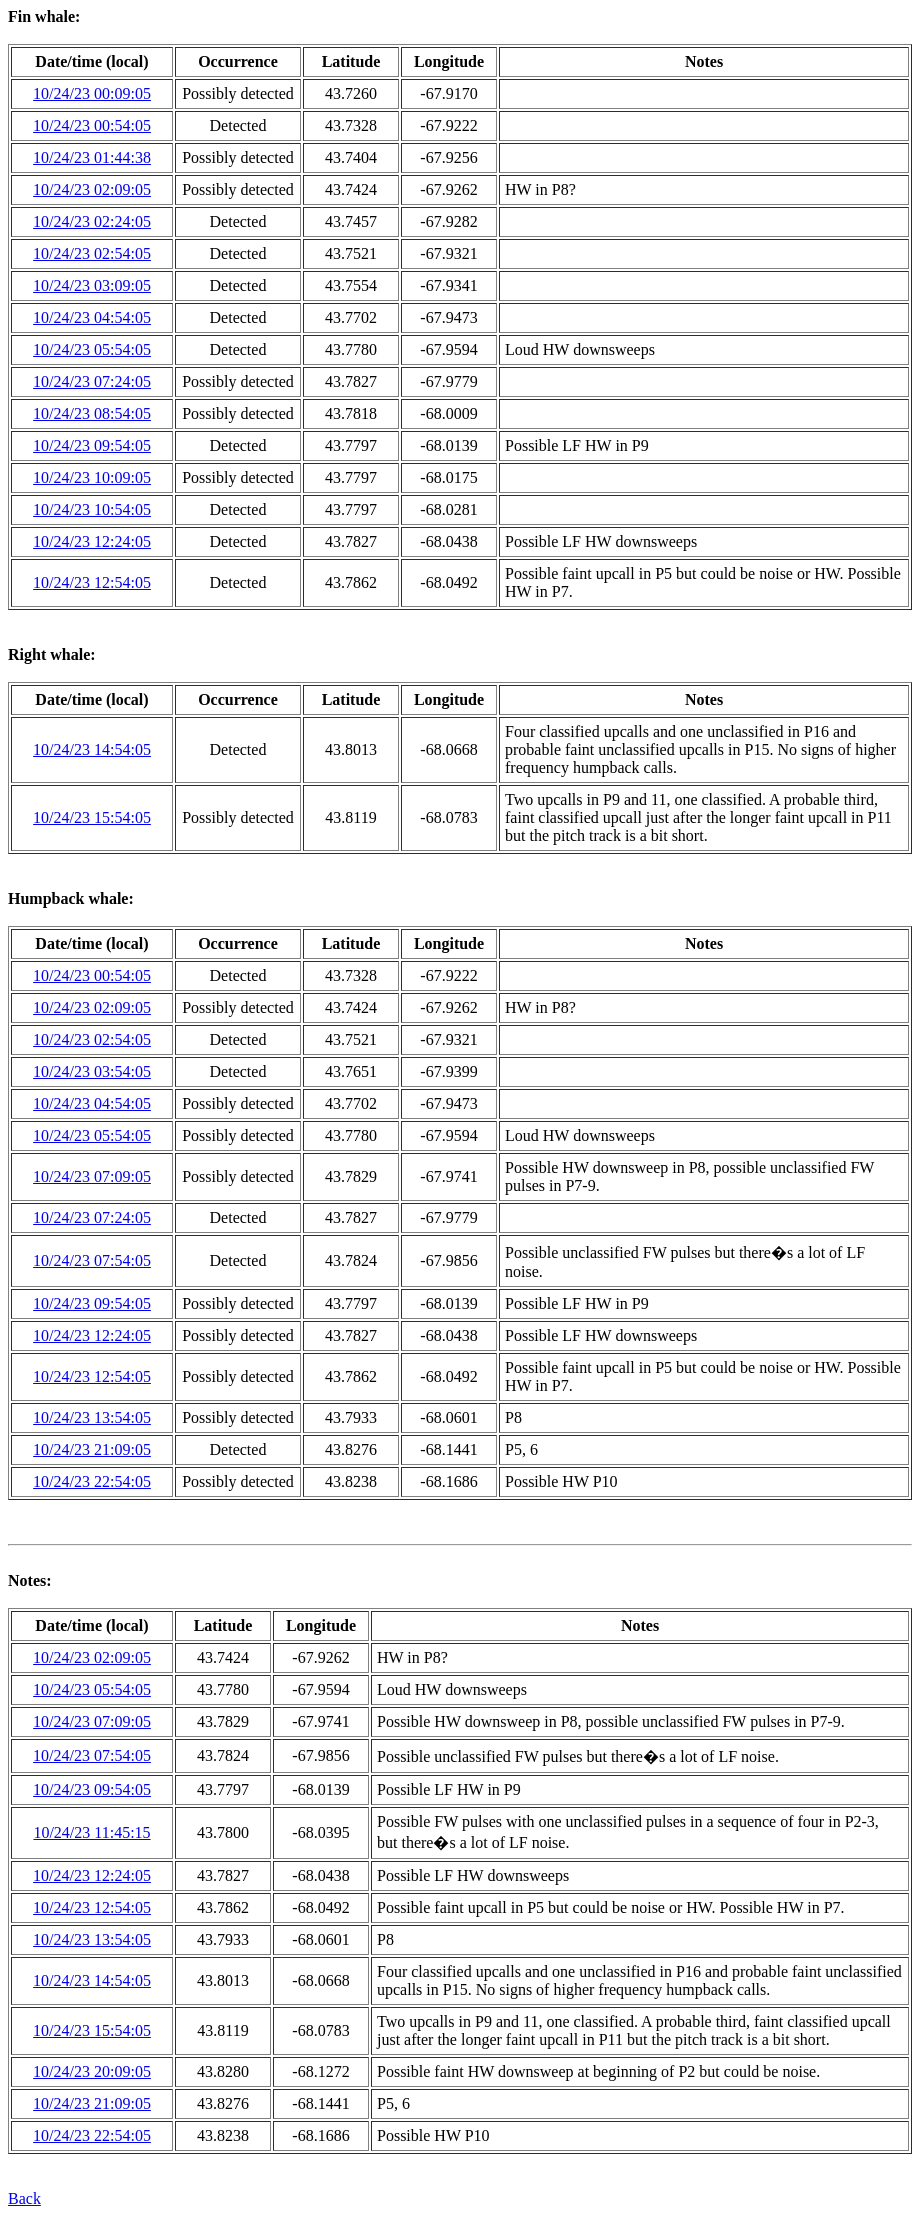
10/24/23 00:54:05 (92, 125)
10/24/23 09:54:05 (92, 445)
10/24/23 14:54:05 (92, 749)
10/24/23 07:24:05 (92, 381)
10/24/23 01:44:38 (92, 157)
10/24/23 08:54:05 (92, 413)
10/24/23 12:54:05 (92, 582)
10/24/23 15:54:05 (92, 817)
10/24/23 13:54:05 (92, 1417)
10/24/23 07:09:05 (92, 1176)
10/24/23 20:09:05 (92, 2071)
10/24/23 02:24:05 (92, 221)
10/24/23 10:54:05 (92, 509)
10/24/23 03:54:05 (92, 1071)
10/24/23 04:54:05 (92, 317)
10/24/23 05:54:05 (92, 349)
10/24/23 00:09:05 (92, 93)
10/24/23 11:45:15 (91, 1832)
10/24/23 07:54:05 (92, 1260)
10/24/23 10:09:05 (92, 477)
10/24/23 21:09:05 (92, 1449)
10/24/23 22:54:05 (92, 1481)
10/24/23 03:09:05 (92, 285)
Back (24, 2198)
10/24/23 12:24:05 (92, 541)
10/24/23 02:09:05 (92, 189)
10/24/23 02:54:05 (92, 253)
